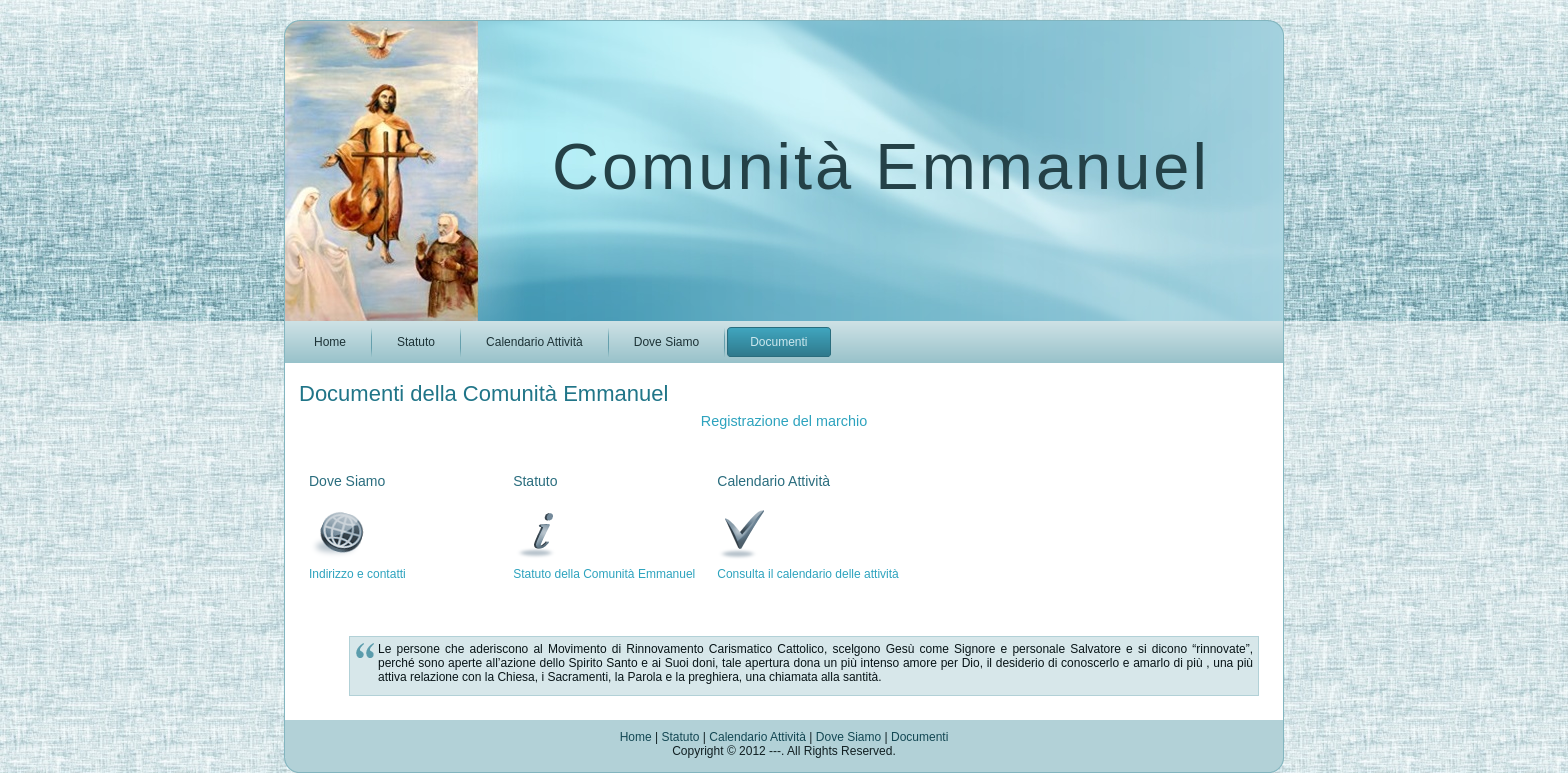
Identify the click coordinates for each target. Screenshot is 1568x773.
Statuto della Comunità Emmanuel (604, 574)
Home (636, 737)
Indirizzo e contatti (357, 574)
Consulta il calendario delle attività (807, 574)
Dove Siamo (850, 737)
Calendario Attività (759, 737)
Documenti (919, 737)
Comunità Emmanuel (881, 166)
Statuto (680, 737)
